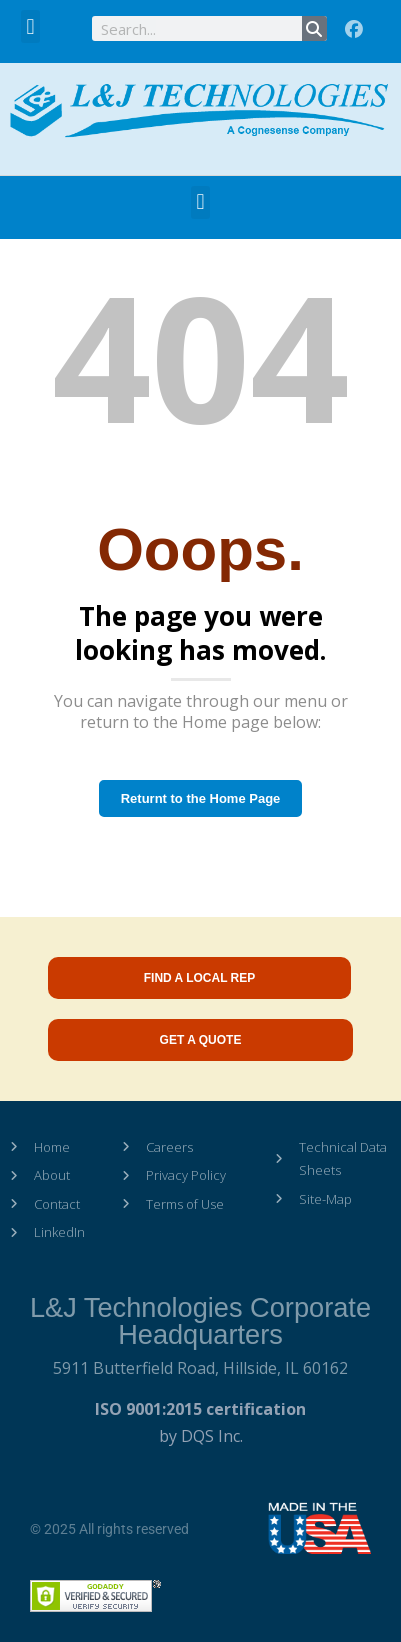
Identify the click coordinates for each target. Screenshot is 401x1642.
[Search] (314, 28)
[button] (30, 26)
